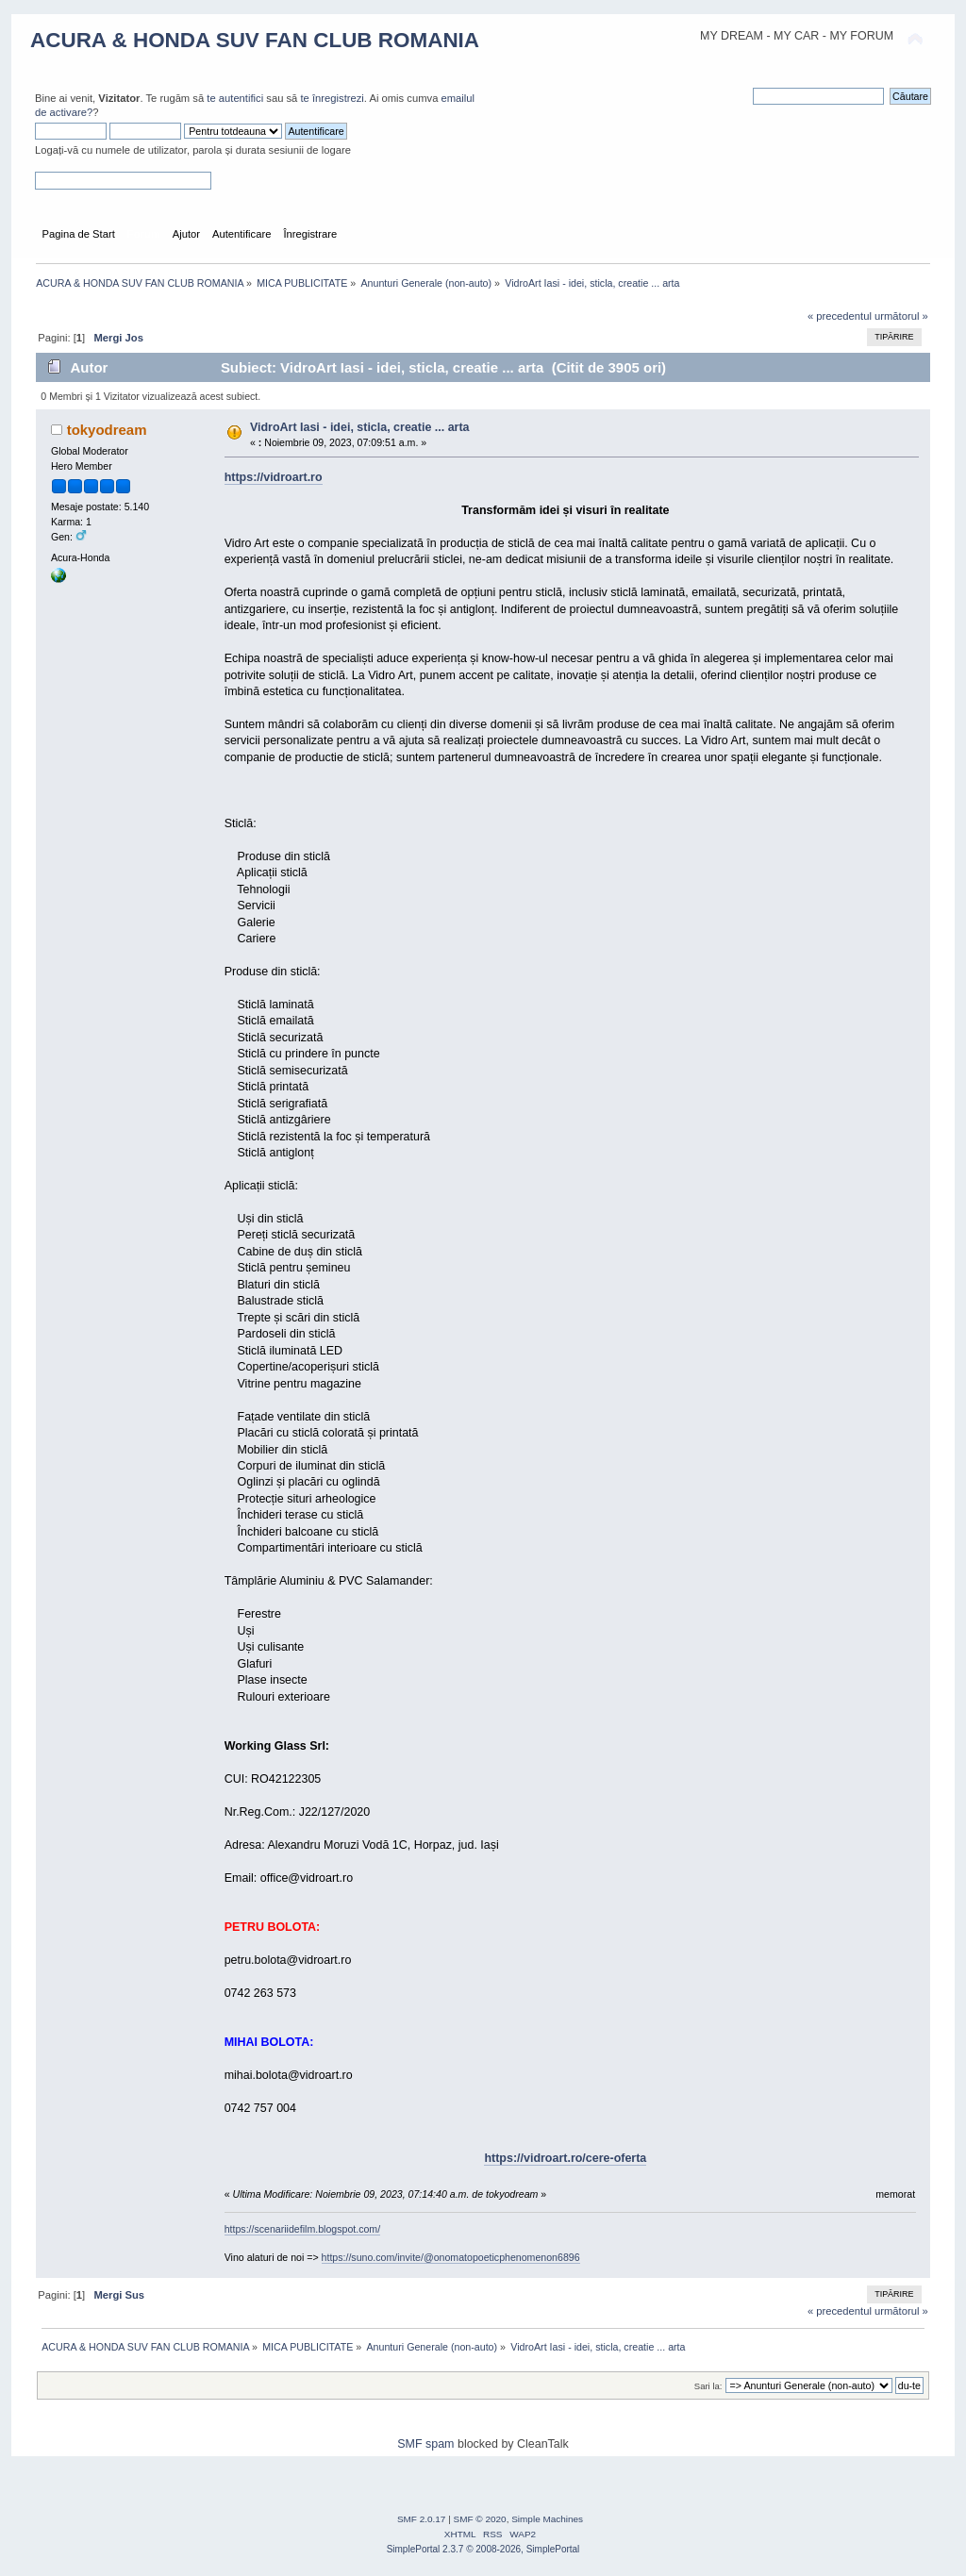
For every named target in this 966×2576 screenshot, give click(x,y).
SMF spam (425, 2444)
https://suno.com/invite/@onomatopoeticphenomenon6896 (451, 2257)
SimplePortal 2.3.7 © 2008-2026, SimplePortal (483, 2549)
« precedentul (840, 316)
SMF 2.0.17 (421, 2519)
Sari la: (708, 2386)
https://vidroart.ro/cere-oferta (565, 2158)
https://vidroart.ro (274, 477)
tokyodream (107, 430)
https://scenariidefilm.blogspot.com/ (302, 2229)
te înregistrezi (331, 98)
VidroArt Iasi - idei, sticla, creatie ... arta (360, 427)
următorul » (901, 316)
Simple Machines (547, 2519)
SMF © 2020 (480, 2519)
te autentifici (235, 98)
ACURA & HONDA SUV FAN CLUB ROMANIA (254, 40)
